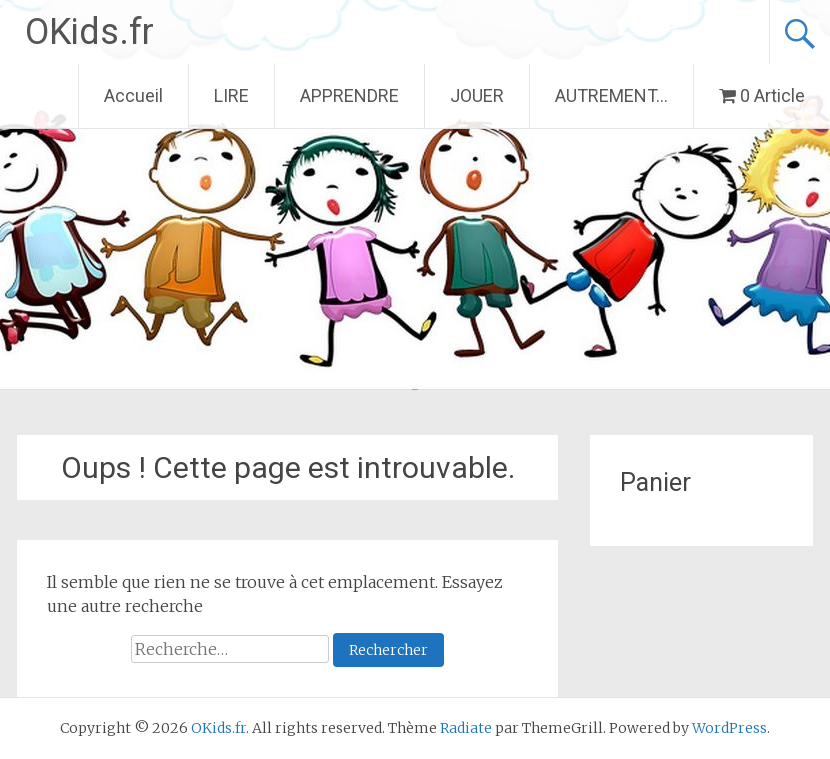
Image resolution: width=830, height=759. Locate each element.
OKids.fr (89, 32)
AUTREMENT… (611, 95)
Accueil (133, 95)
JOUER (477, 95)
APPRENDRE (349, 95)
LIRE (231, 95)
